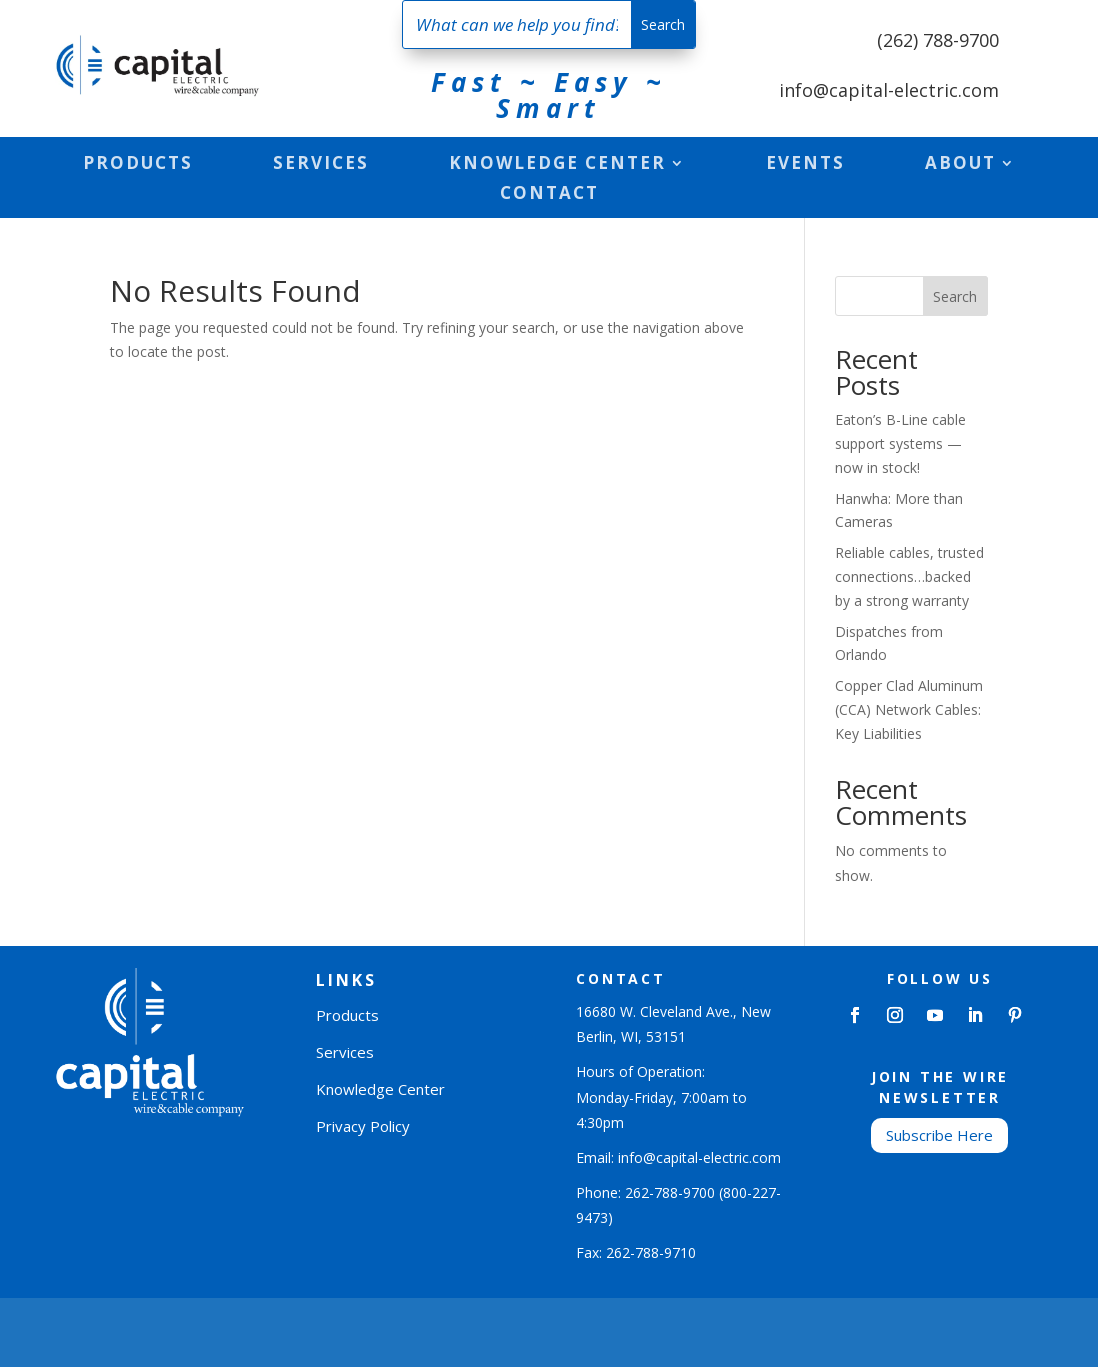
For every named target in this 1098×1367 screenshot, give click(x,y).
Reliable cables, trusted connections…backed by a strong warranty (909, 576)
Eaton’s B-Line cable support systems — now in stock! (900, 443)
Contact (549, 195)
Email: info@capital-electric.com (678, 1157)
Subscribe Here (939, 1135)
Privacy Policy (363, 1126)
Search (955, 296)
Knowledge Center (557, 165)
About (960, 165)
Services (321, 165)
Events (805, 165)
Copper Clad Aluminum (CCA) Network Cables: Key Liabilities (909, 709)
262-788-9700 (670, 1192)
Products (138, 165)
